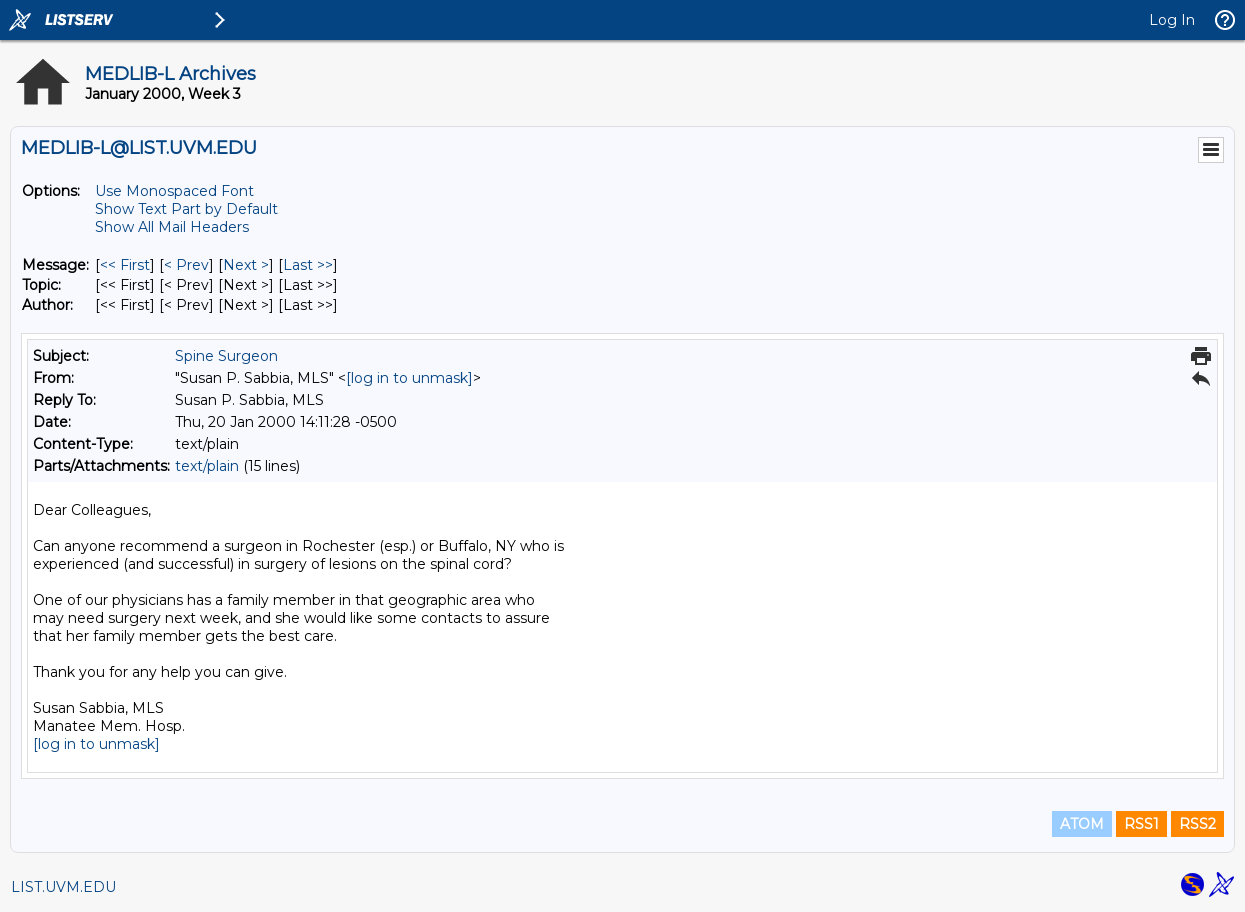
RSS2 (1197, 824)
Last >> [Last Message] (308, 265)
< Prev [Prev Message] (186, 265)
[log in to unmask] (409, 378)
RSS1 (1141, 824)
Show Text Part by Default (186, 209)
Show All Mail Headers (172, 227)
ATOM (1082, 824)
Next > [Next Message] (246, 265)
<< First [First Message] (125, 265)
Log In (1172, 20)
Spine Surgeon (226, 356)
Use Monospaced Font (174, 191)
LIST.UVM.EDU (63, 887)
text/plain (207, 466)
